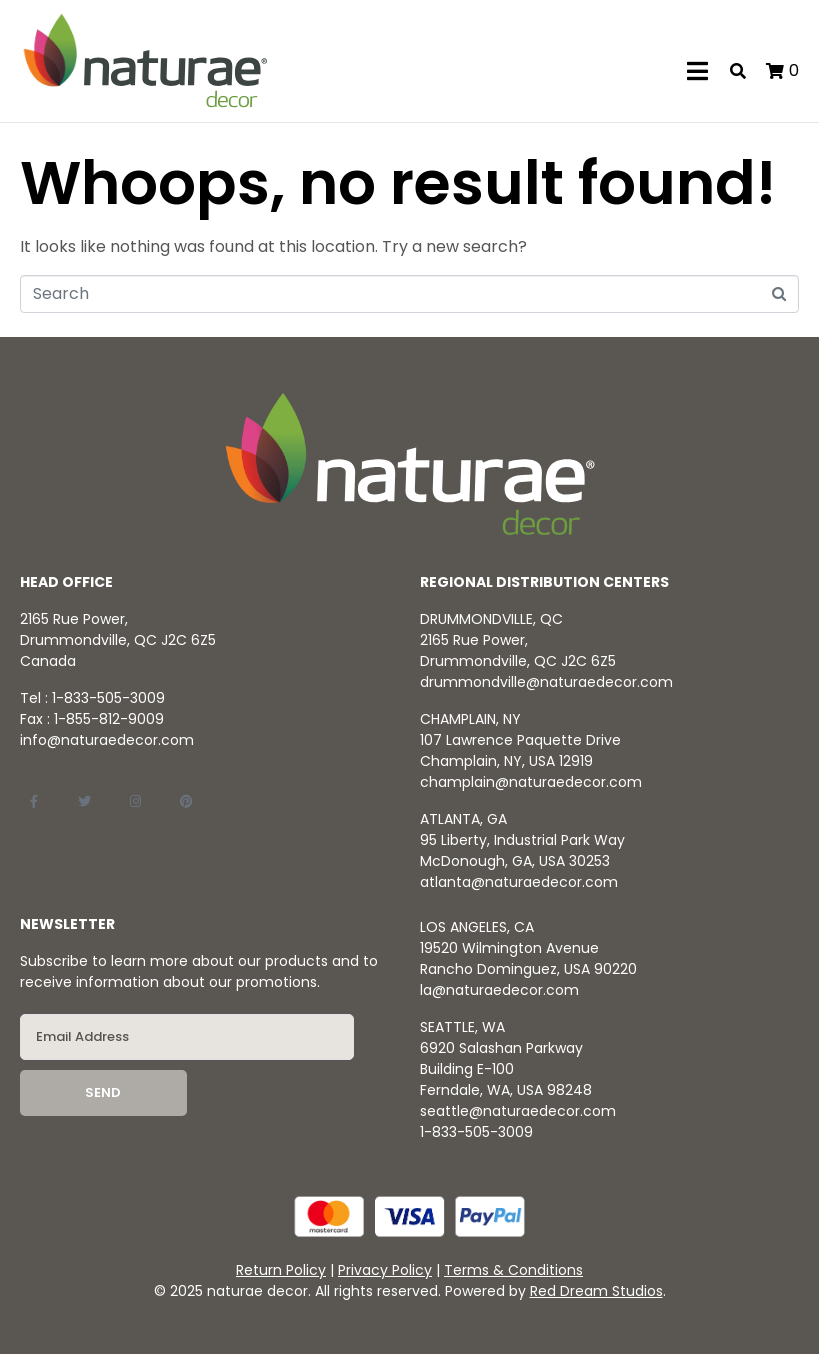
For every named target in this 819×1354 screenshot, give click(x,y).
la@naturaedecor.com (499, 990)
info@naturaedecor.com (107, 740)
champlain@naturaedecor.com (531, 782)
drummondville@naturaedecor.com (546, 682)
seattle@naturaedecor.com (518, 1111)
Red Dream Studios (596, 1291)
